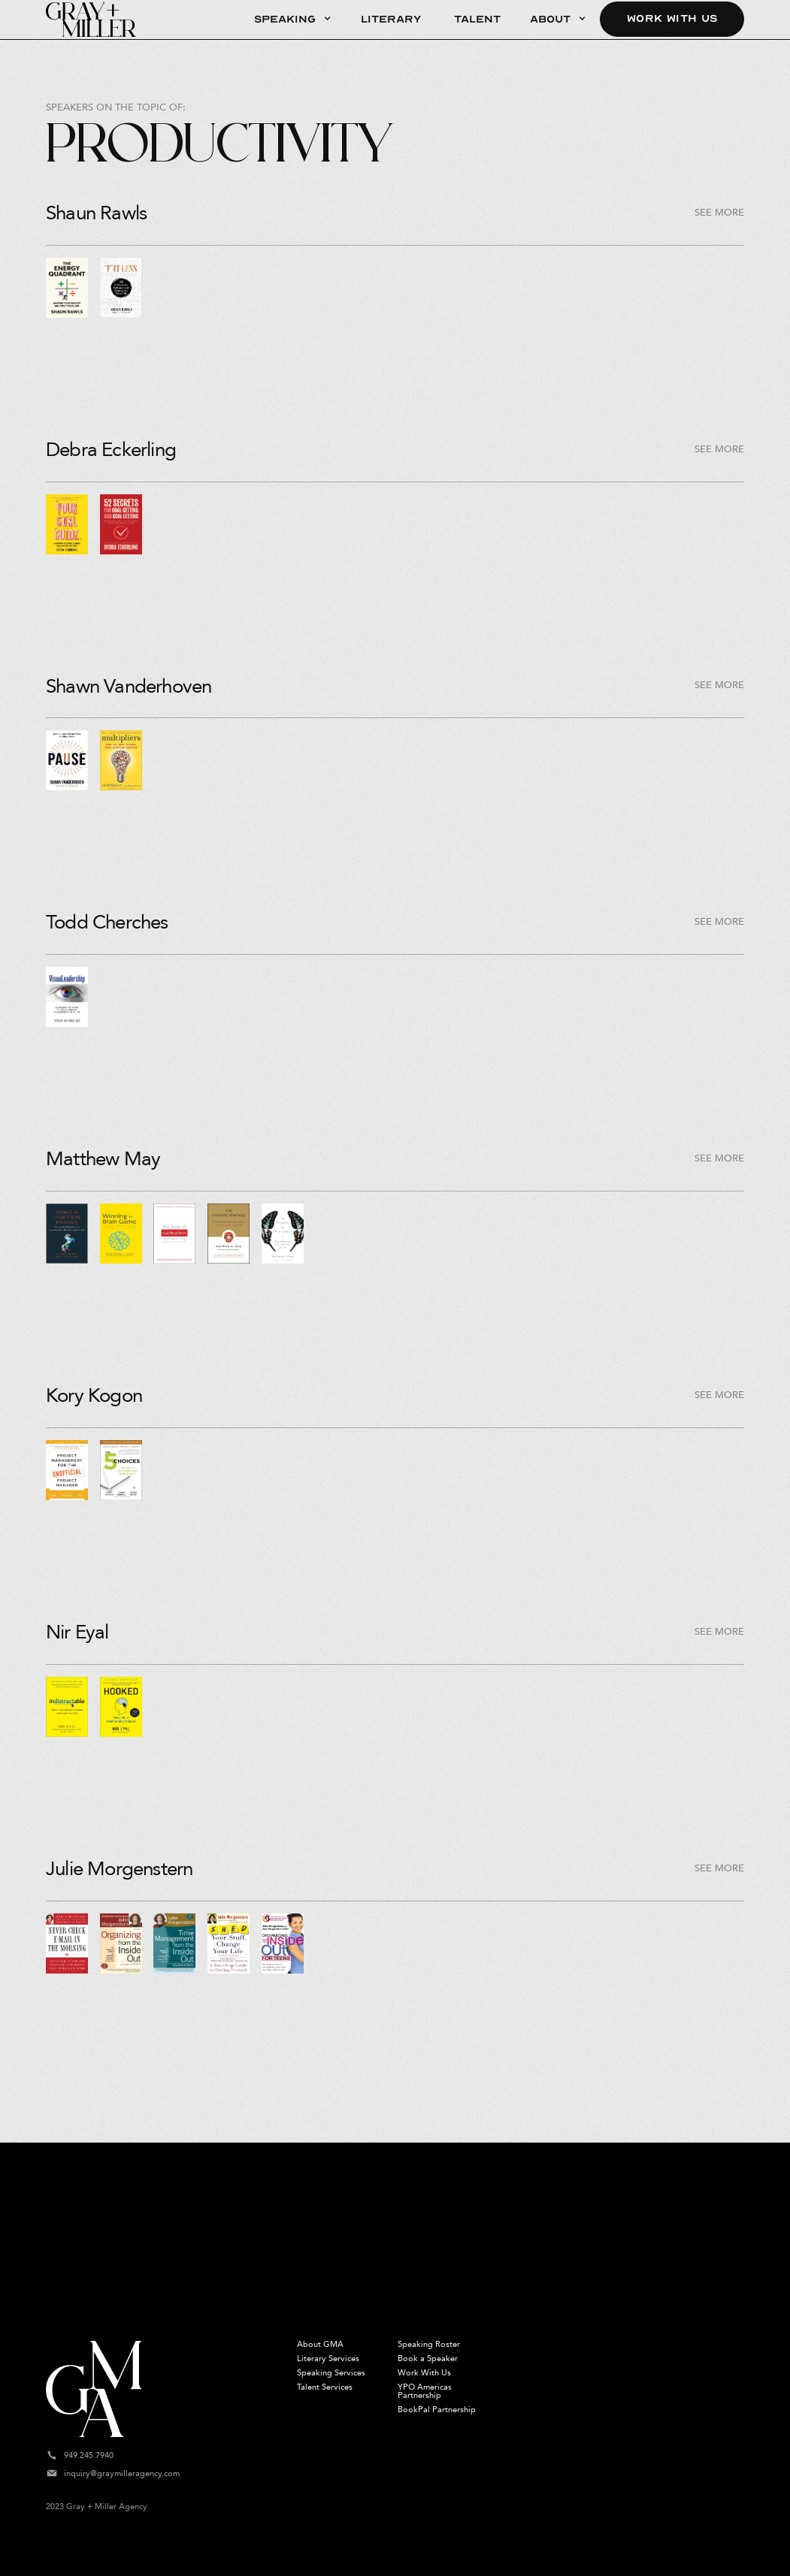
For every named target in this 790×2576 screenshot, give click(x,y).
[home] (91, 19)
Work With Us (672, 19)
